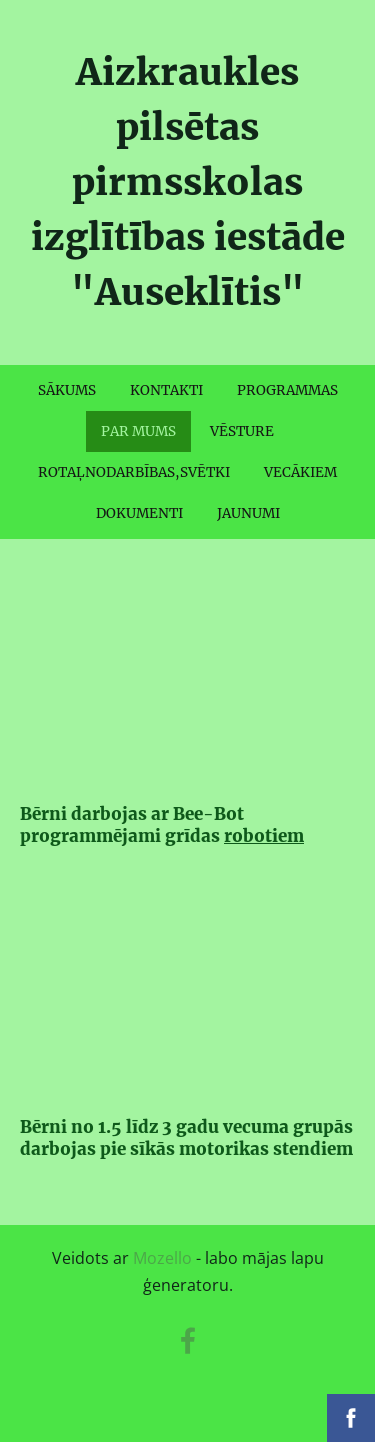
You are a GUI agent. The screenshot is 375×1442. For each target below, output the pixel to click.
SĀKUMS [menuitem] (67, 390)
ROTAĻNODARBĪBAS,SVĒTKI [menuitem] (134, 472)
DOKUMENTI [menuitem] (139, 513)
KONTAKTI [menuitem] (166, 390)
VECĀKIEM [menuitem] (300, 472)
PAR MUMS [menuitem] (138, 431)
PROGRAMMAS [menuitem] (287, 390)
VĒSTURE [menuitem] (242, 431)
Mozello (162, 1258)
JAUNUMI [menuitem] (248, 513)
